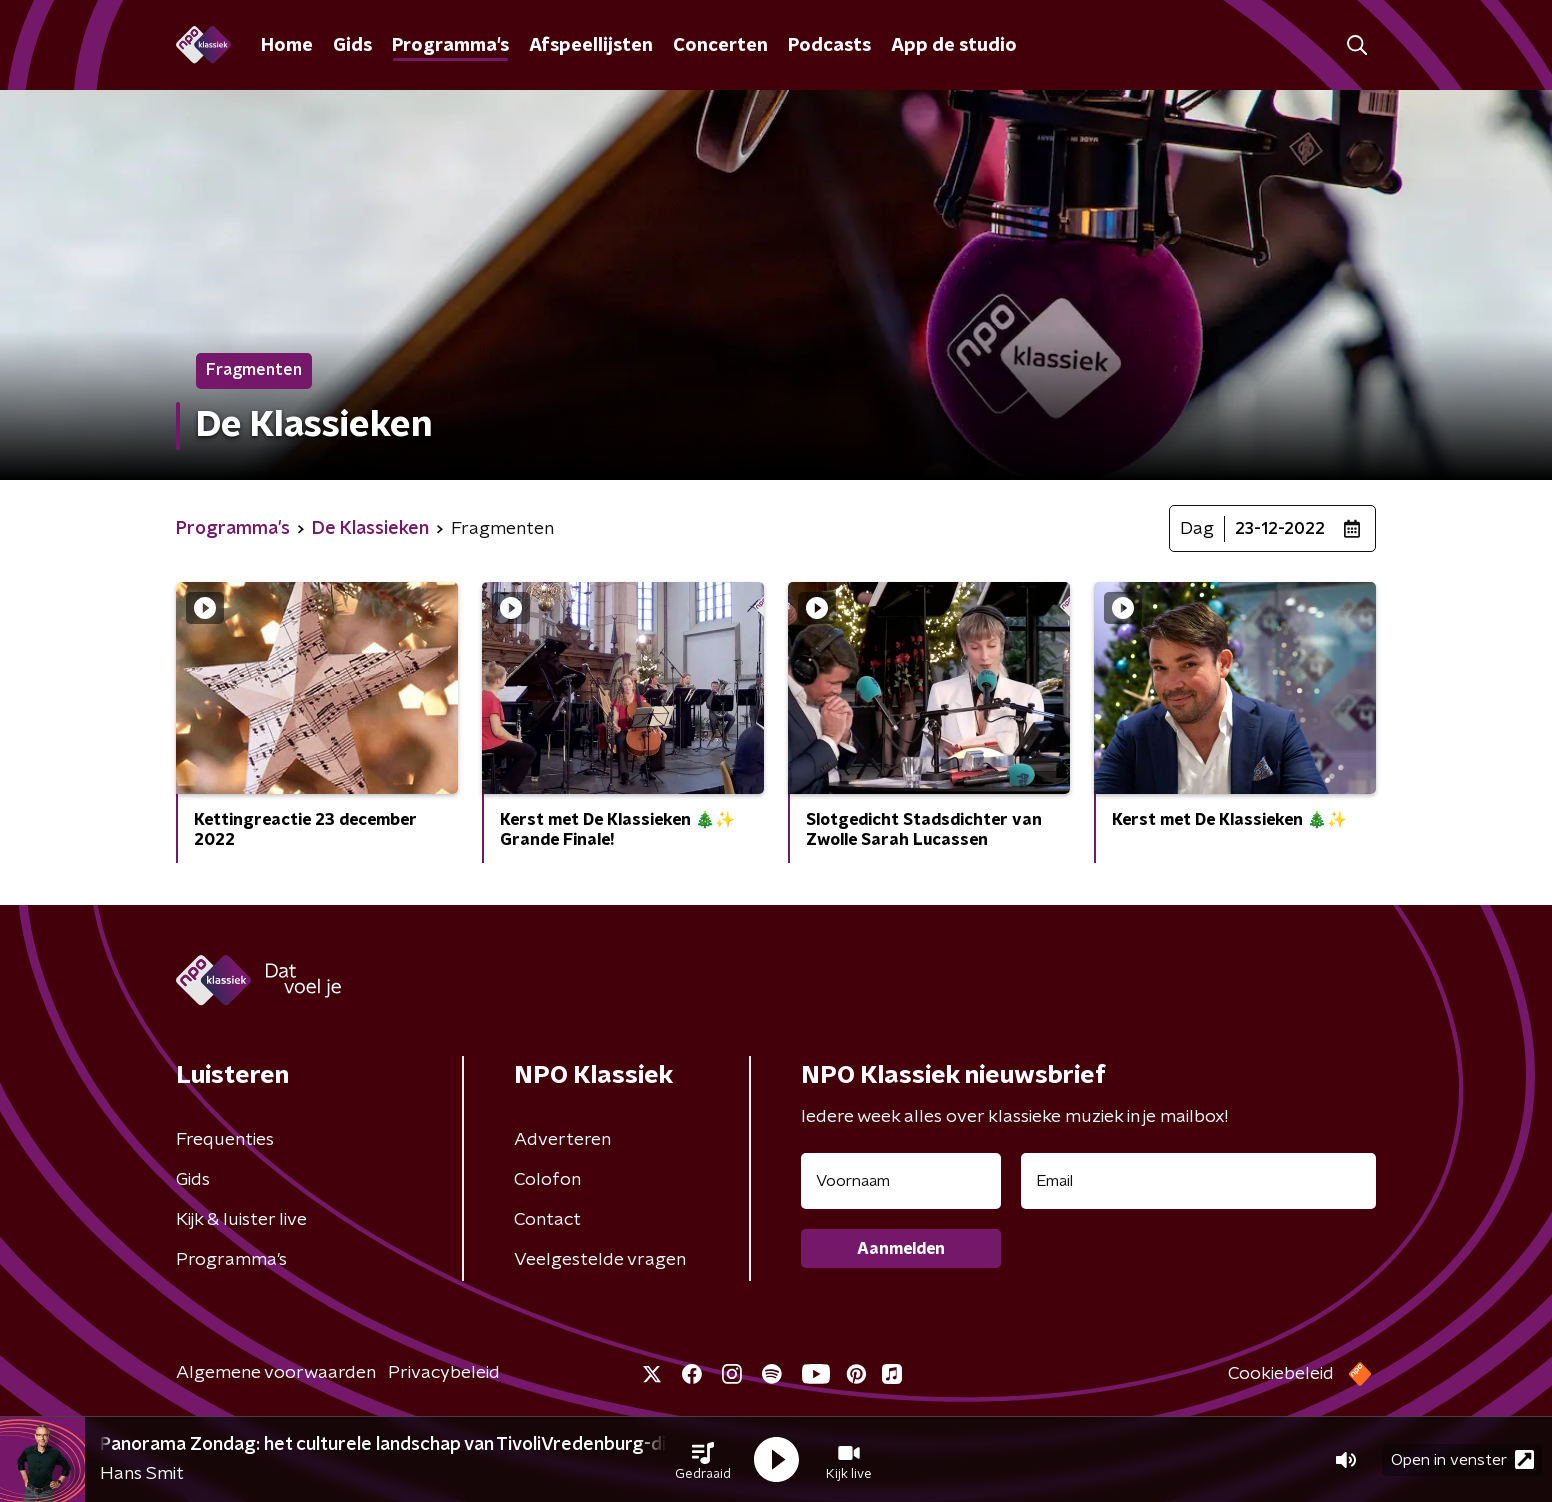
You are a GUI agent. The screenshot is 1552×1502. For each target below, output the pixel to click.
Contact (547, 1220)
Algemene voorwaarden (276, 1373)
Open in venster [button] (1462, 1459)
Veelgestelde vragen (600, 1260)
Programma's (450, 46)
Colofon (547, 1180)
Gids (352, 46)
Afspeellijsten (591, 46)
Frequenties (225, 1140)
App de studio (954, 46)
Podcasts (829, 46)
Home (287, 46)
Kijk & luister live (241, 1220)
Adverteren (562, 1140)
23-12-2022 (1280, 529)
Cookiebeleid (1281, 1374)
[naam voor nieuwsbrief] (901, 1181)
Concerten (720, 46)
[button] (703, 1460)
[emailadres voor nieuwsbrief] (1198, 1181)
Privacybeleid (444, 1373)
